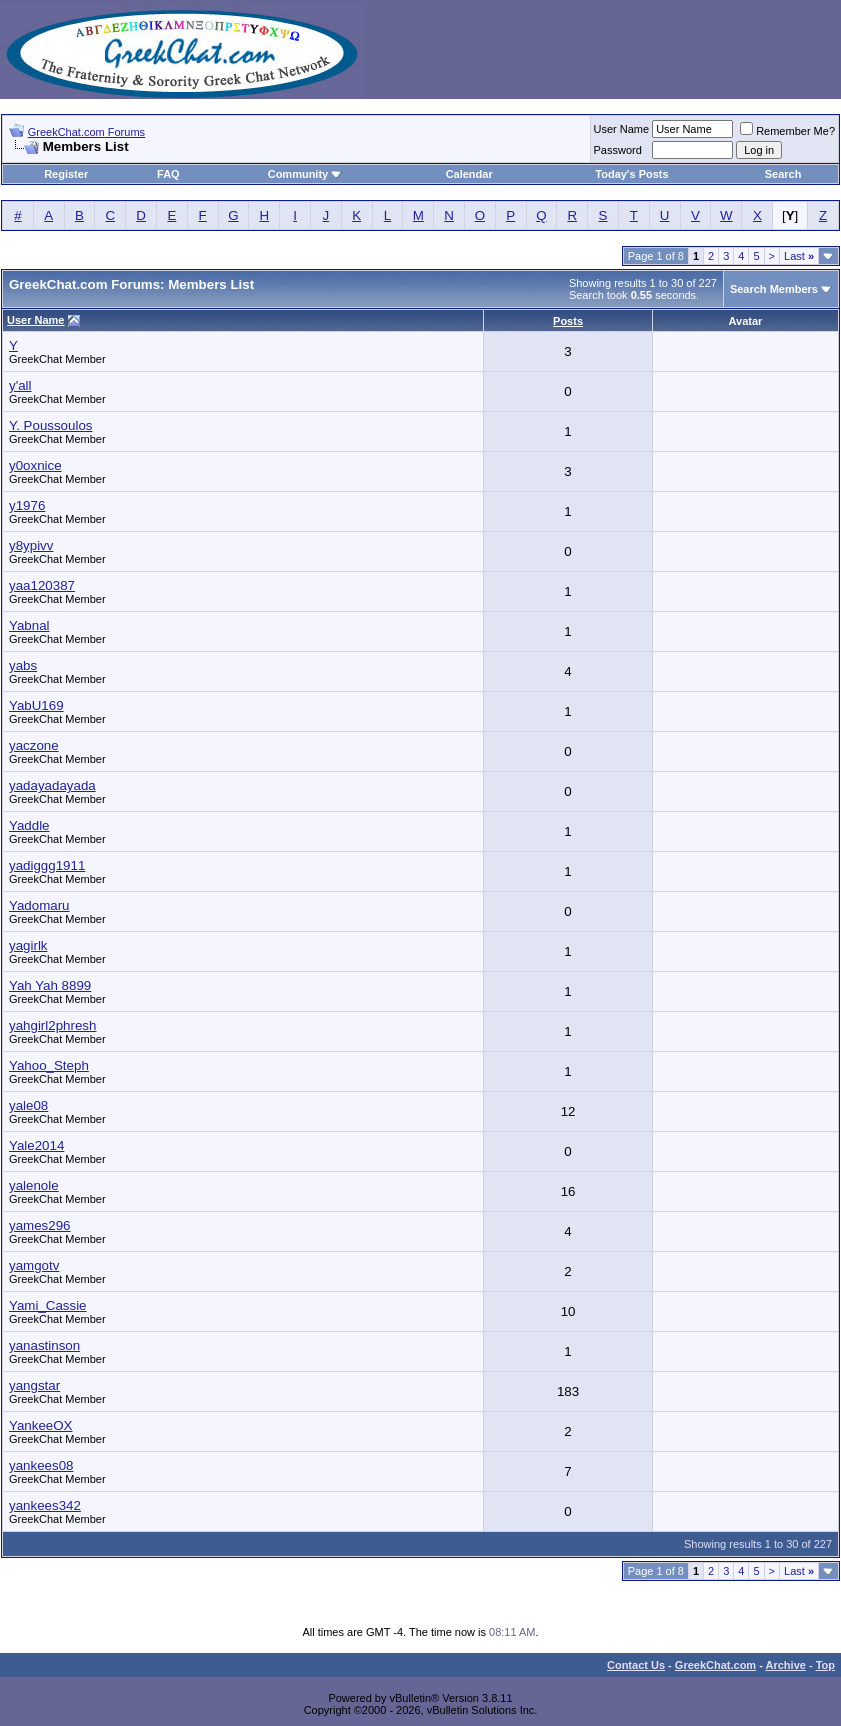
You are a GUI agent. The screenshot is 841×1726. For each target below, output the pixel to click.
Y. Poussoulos (50, 425)
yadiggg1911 (47, 865)
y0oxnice (35, 465)
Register (66, 174)
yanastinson (44, 1345)
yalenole (34, 1185)
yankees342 (45, 1505)
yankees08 (41, 1465)
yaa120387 (42, 585)
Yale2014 (36, 1145)
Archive (786, 1665)
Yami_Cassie (48, 1305)
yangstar (34, 1385)
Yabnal (29, 625)
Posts (568, 321)
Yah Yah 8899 (50, 985)
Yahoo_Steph (49, 1065)
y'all (20, 385)
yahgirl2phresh (52, 1025)
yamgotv (34, 1265)
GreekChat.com (715, 1665)
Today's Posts (631, 174)
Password (618, 150)
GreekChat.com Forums (86, 132)
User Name (622, 129)
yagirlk (28, 945)
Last (799, 256)
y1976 (27, 505)
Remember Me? (787, 131)
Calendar (469, 174)
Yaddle (29, 825)
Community (305, 174)
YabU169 (36, 705)
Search (783, 174)
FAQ (168, 174)
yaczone (34, 745)
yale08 (28, 1105)
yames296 (40, 1225)
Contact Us (636, 1665)
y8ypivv (31, 545)
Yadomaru (39, 905)
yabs (23, 665)
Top (825, 1665)
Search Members (774, 289)
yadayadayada (52, 785)
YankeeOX (40, 1425)
